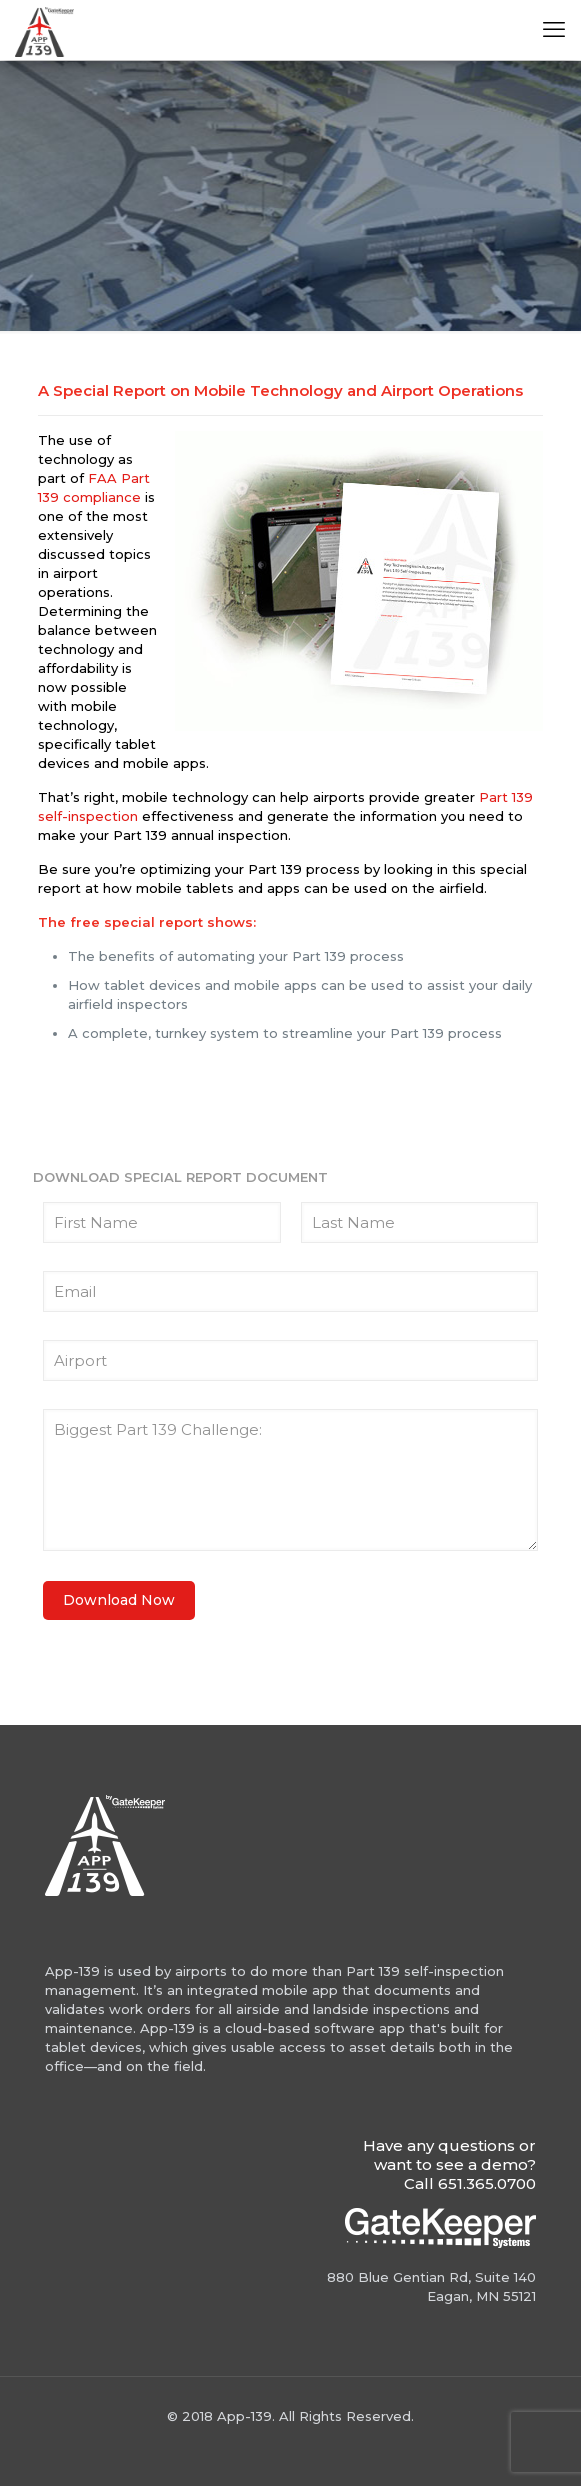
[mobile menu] (554, 30)
